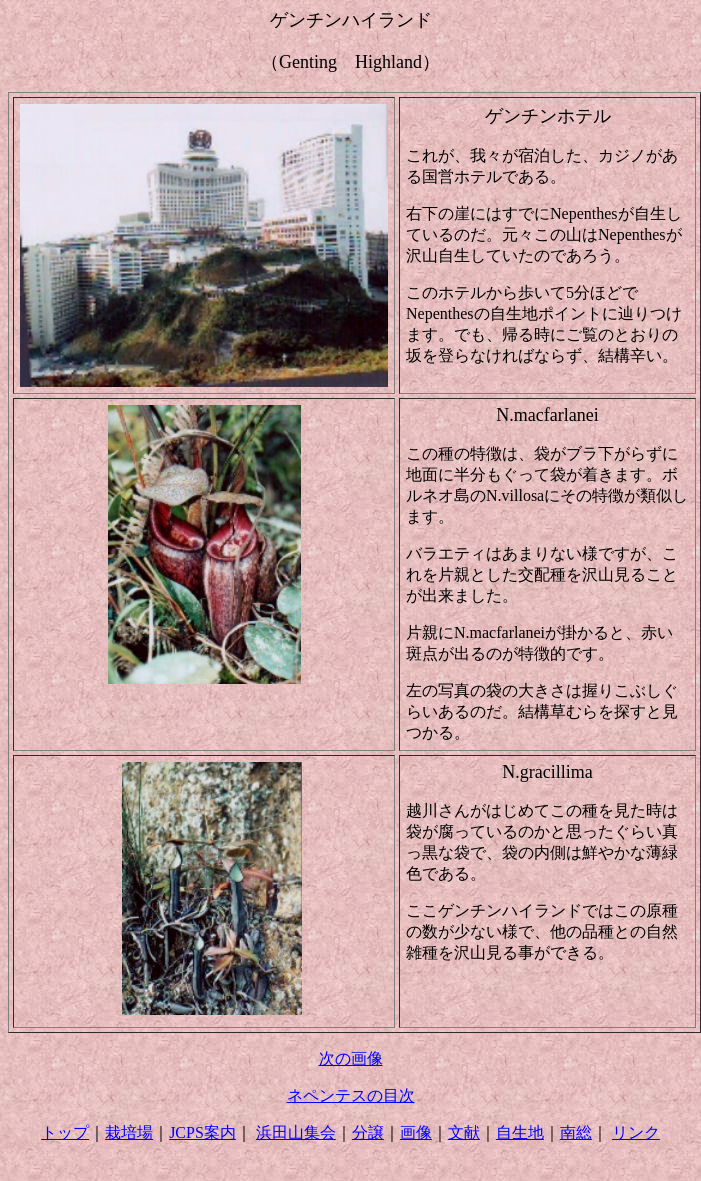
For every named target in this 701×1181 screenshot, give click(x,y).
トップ (65, 1132)
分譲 (368, 1132)
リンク (636, 1132)
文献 (464, 1132)
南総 (576, 1132)
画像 (416, 1132)
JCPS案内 (202, 1132)
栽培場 (129, 1132)
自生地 (520, 1132)
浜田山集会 (296, 1132)
